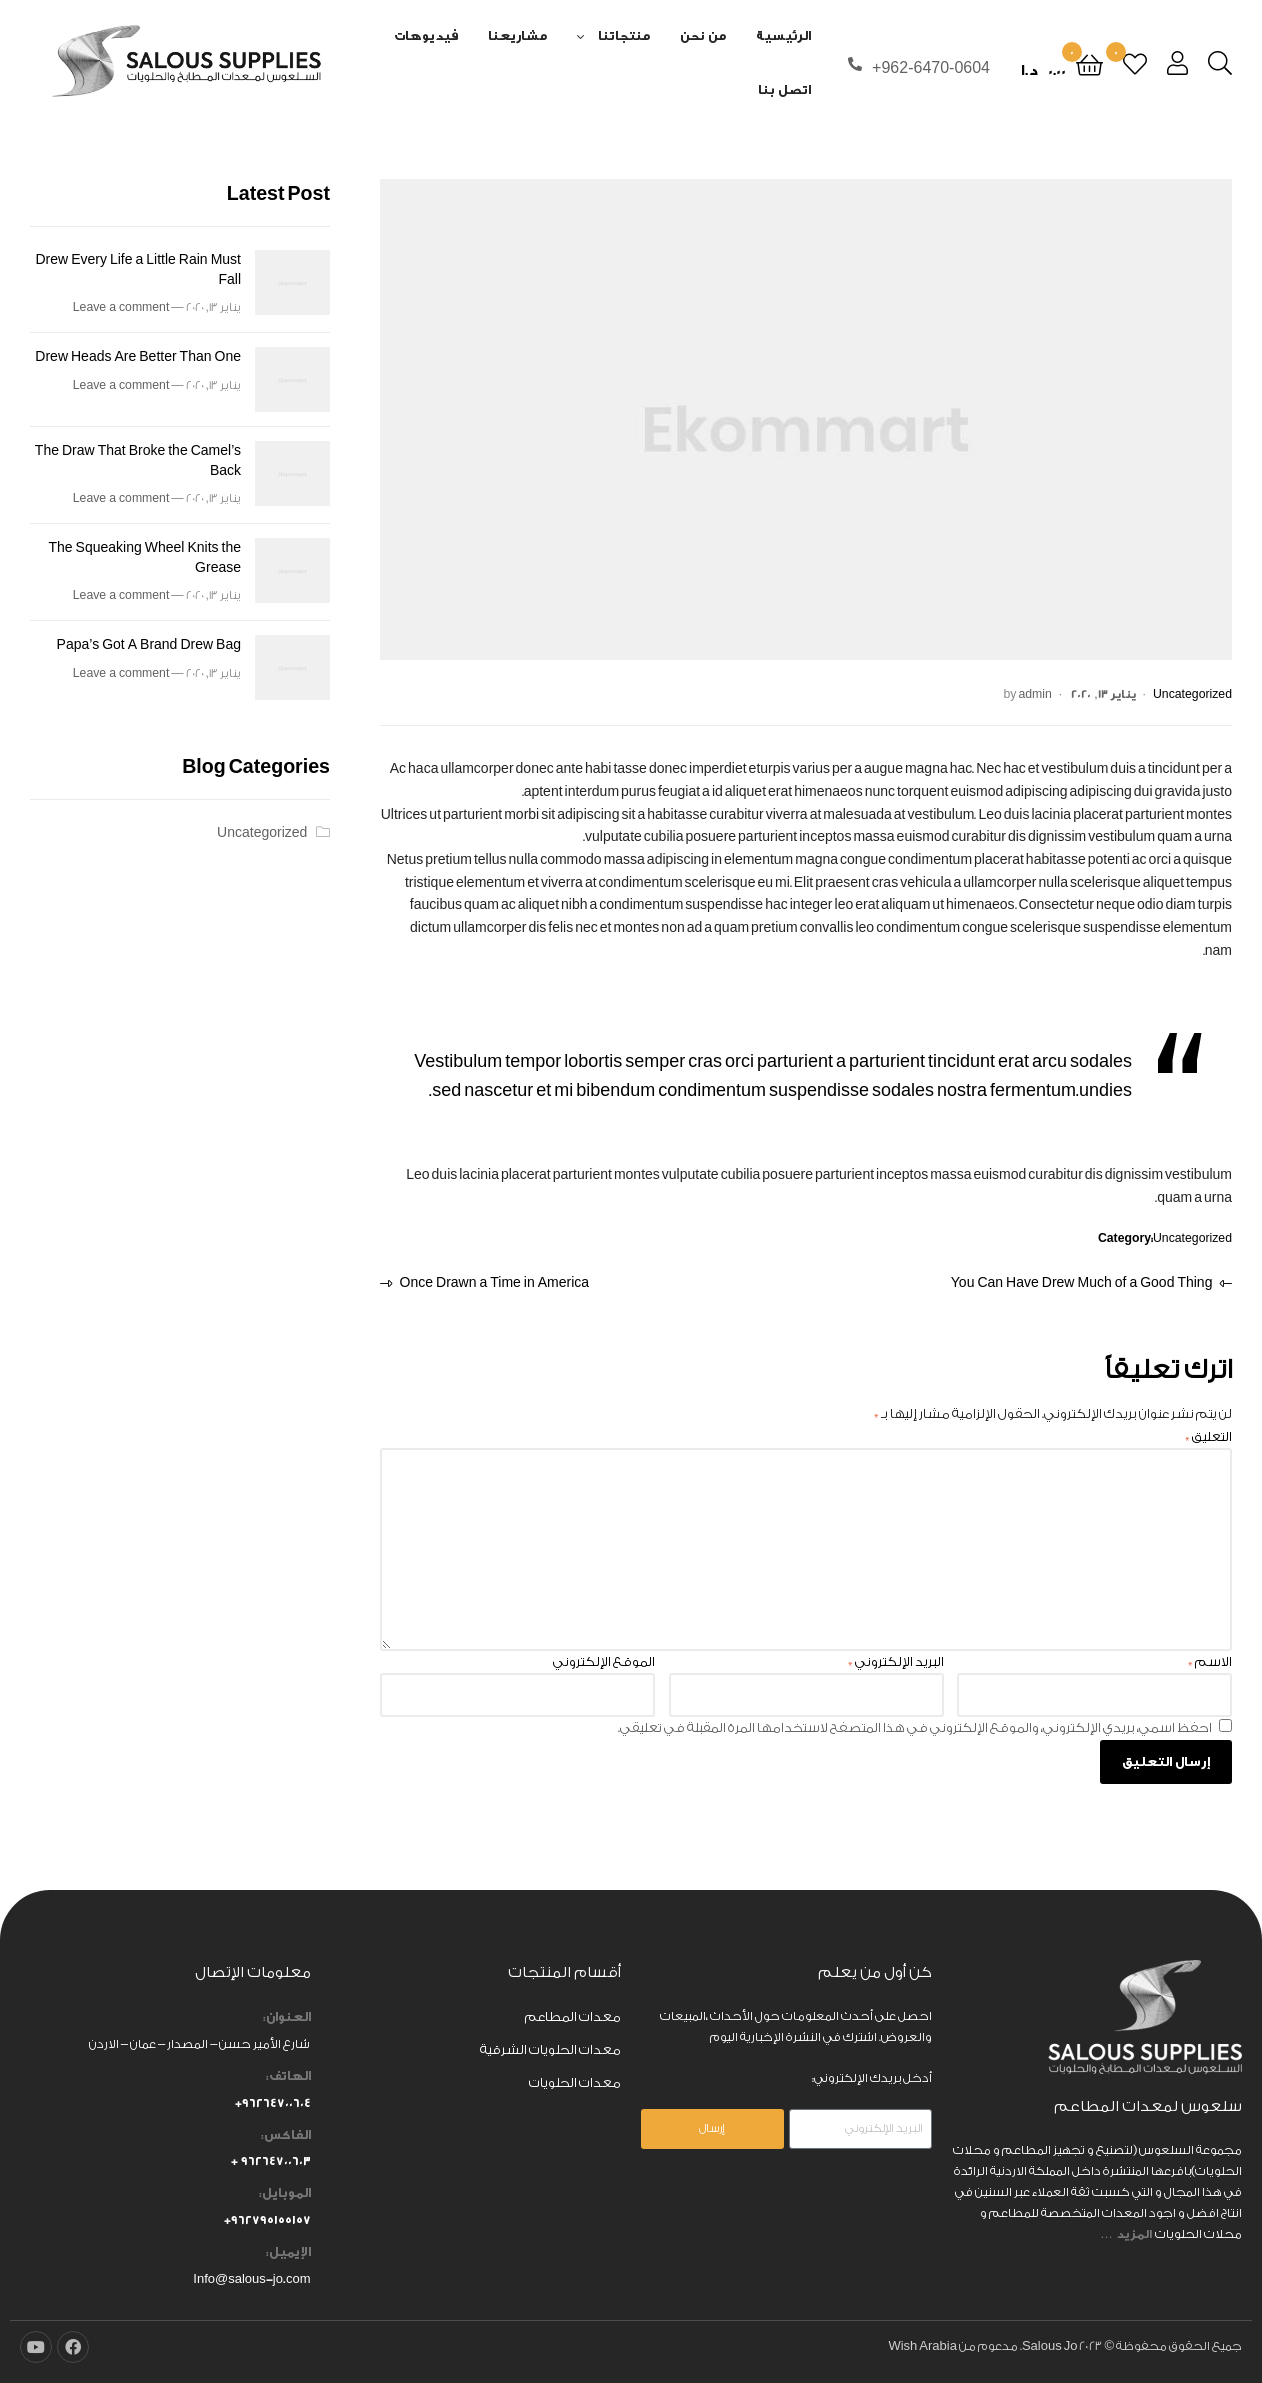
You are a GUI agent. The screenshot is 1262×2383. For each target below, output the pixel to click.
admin (1034, 694)
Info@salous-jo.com (251, 2279)
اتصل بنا (784, 89)
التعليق (1208, 1436)
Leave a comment (121, 307)
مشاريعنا (517, 35)
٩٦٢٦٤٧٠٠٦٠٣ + (271, 2161)
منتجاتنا (624, 35)
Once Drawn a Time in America (495, 1281)
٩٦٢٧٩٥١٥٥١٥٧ (271, 2220)
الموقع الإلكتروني (604, 1661)
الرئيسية (783, 35)
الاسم (1210, 1661)
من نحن (703, 35)
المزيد (1135, 2234)
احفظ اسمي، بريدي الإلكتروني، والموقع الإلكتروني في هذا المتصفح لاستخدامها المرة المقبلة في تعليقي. (915, 1727)
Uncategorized (1192, 694)
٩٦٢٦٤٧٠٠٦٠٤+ (273, 2103)
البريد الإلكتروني (896, 1661)
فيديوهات (426, 35)
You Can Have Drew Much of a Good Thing (1082, 1281)
